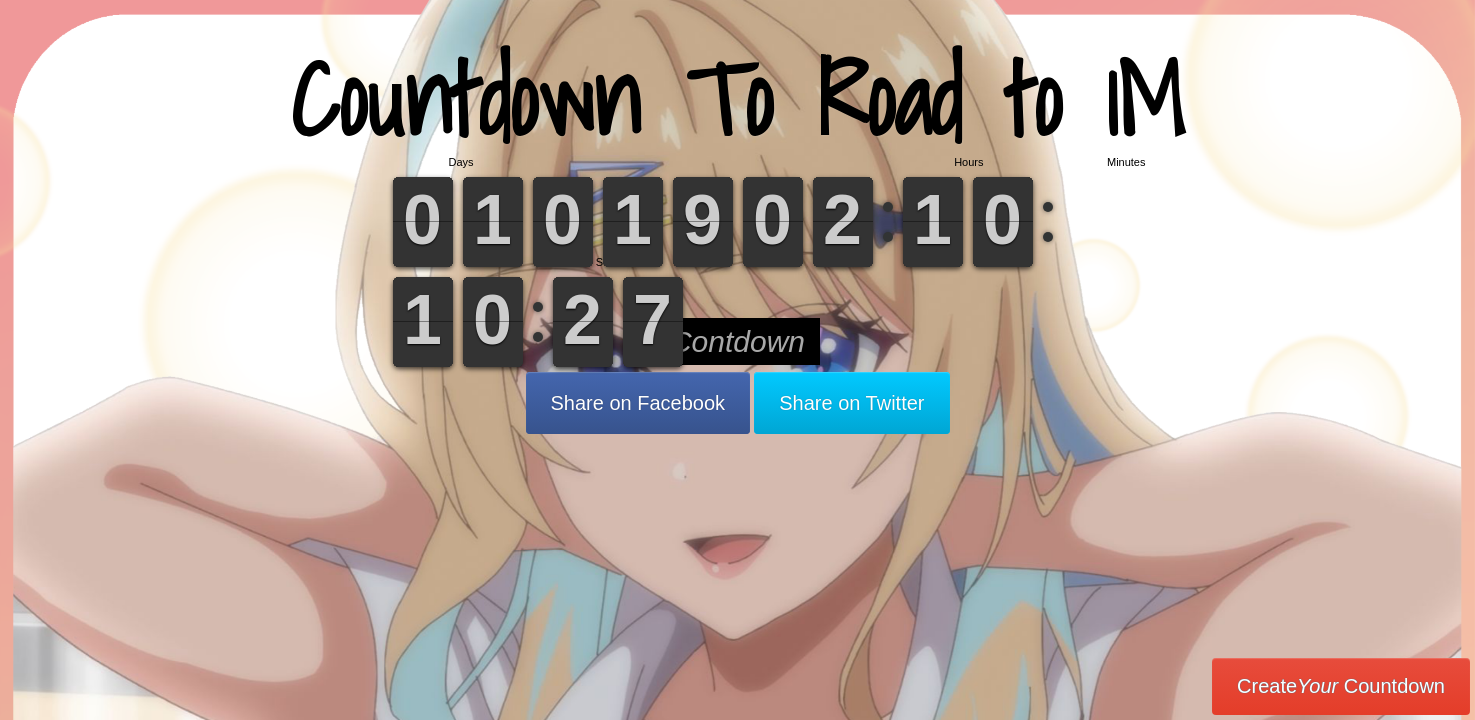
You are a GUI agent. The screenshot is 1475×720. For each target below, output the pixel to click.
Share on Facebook (638, 403)
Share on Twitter (851, 403)
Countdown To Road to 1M (738, 99)
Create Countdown (1341, 686)
